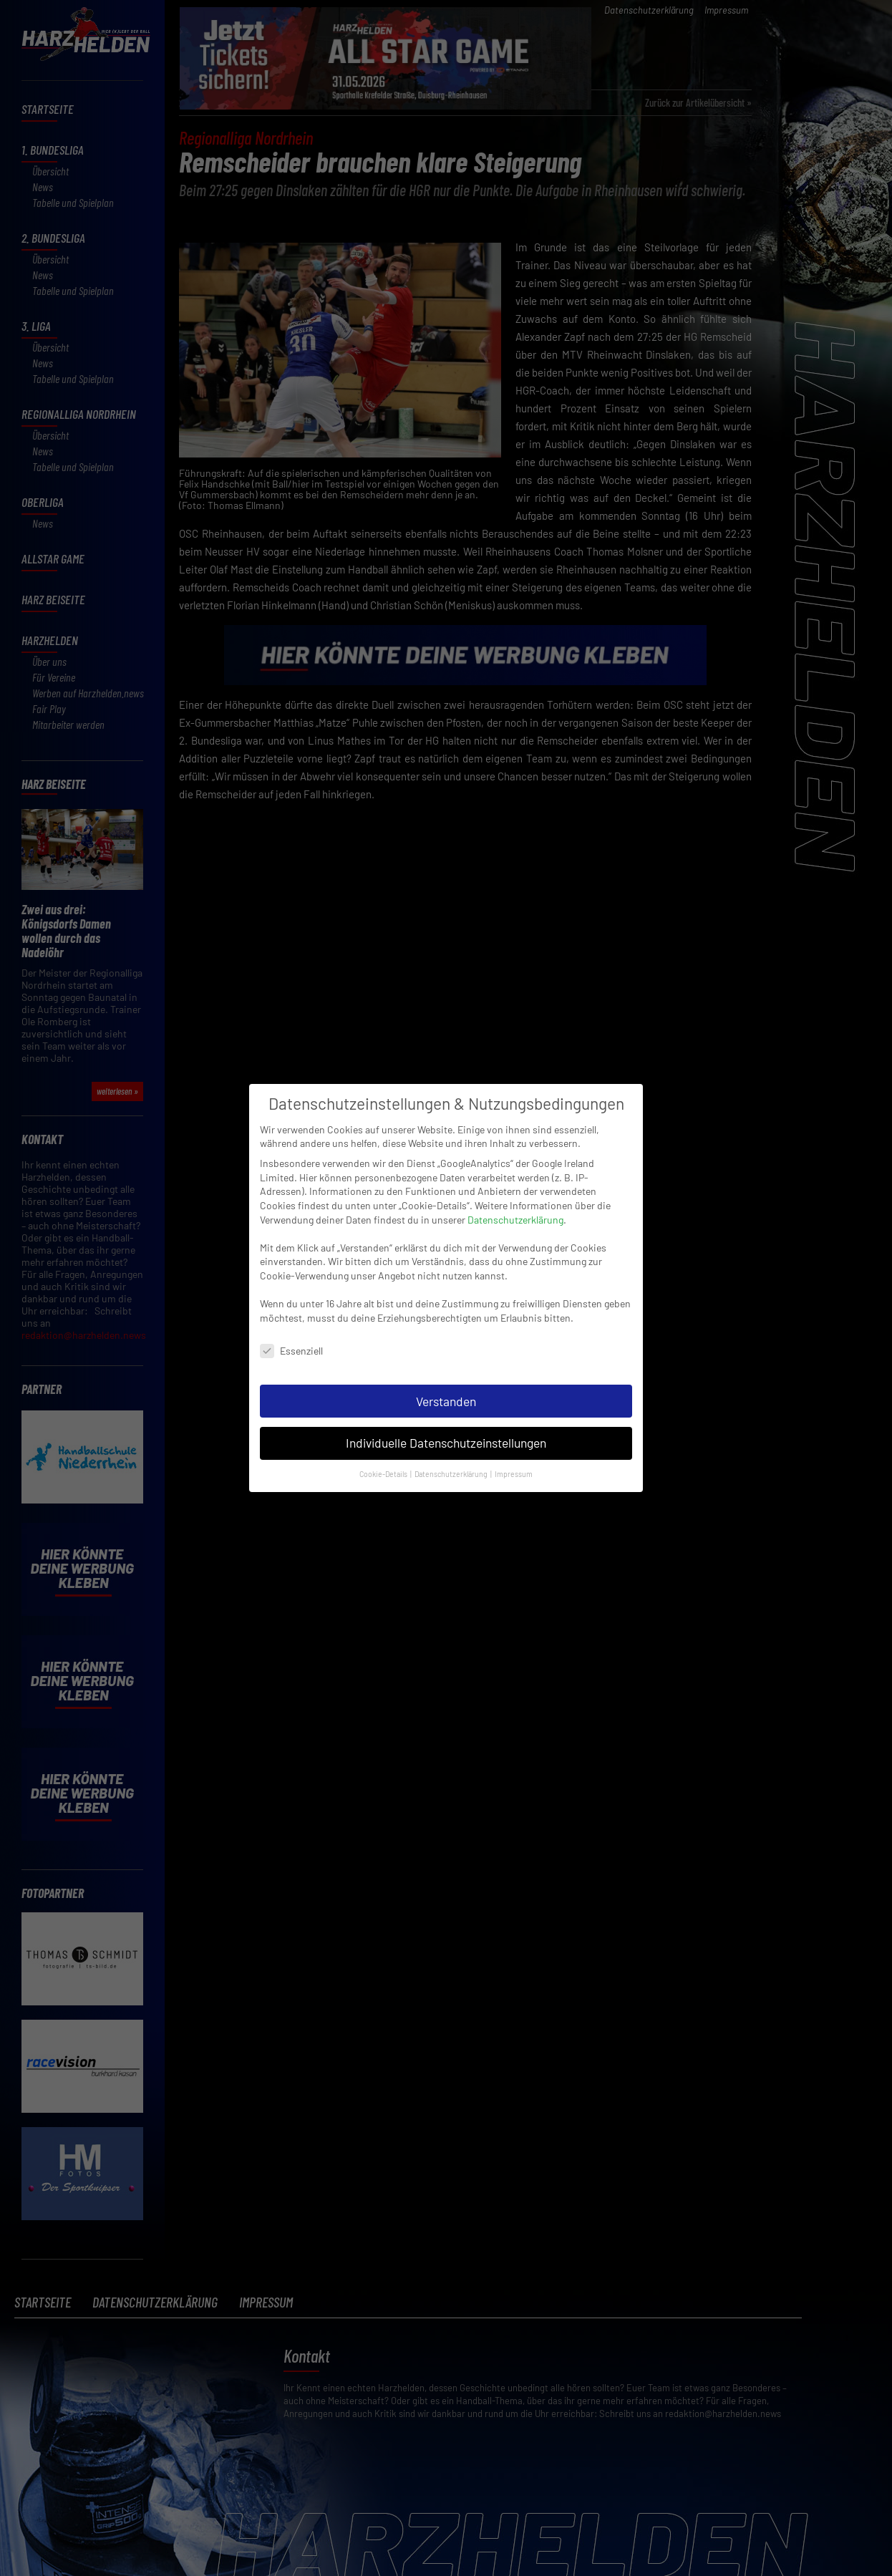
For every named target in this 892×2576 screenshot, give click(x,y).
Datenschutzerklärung (515, 1210)
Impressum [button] (514, 1463)
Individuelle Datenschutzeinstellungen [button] (446, 1433)
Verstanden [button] (446, 1391)
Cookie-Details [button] (384, 1463)
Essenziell (291, 1340)
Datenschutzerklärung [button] (452, 1463)
